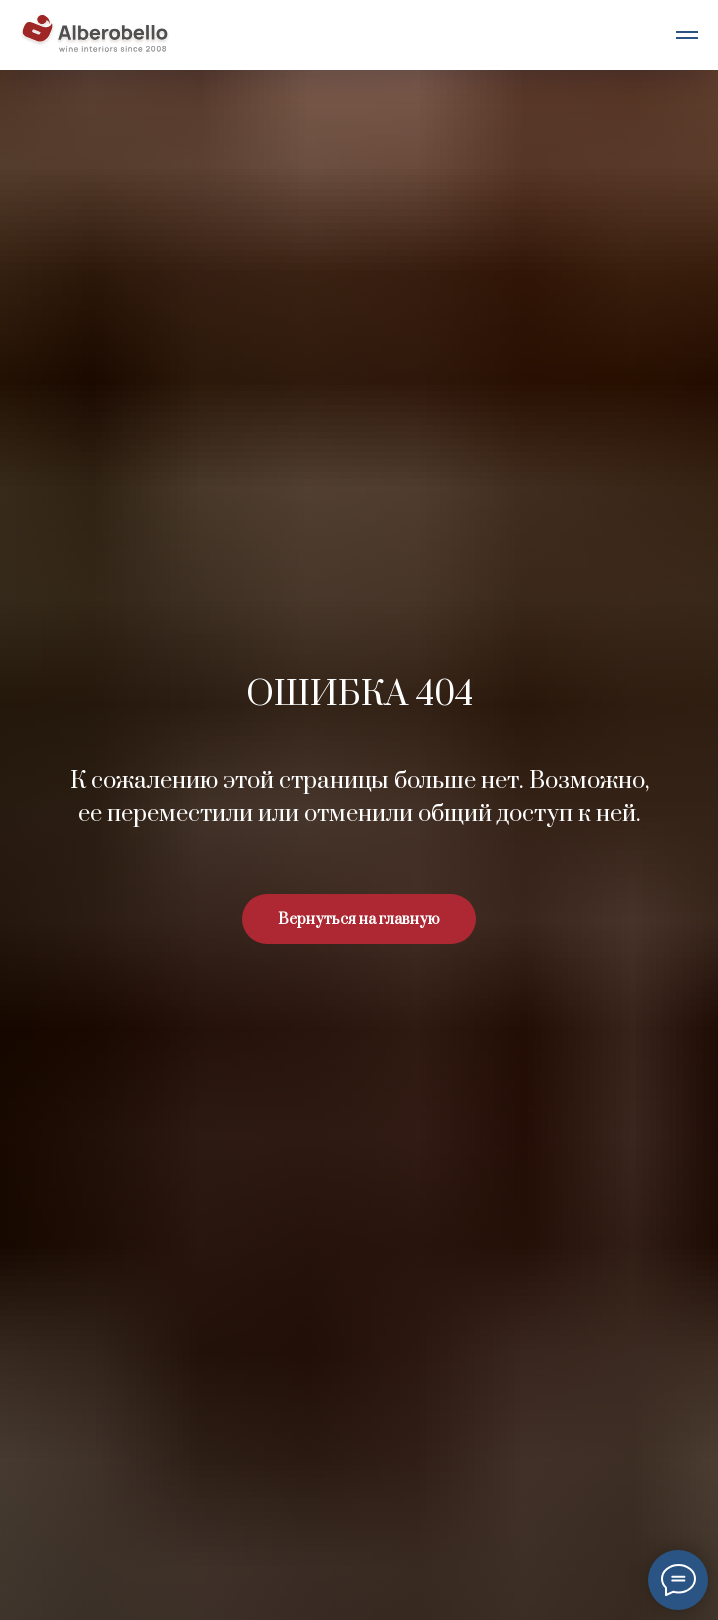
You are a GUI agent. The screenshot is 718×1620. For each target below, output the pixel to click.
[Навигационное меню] (687, 35)
